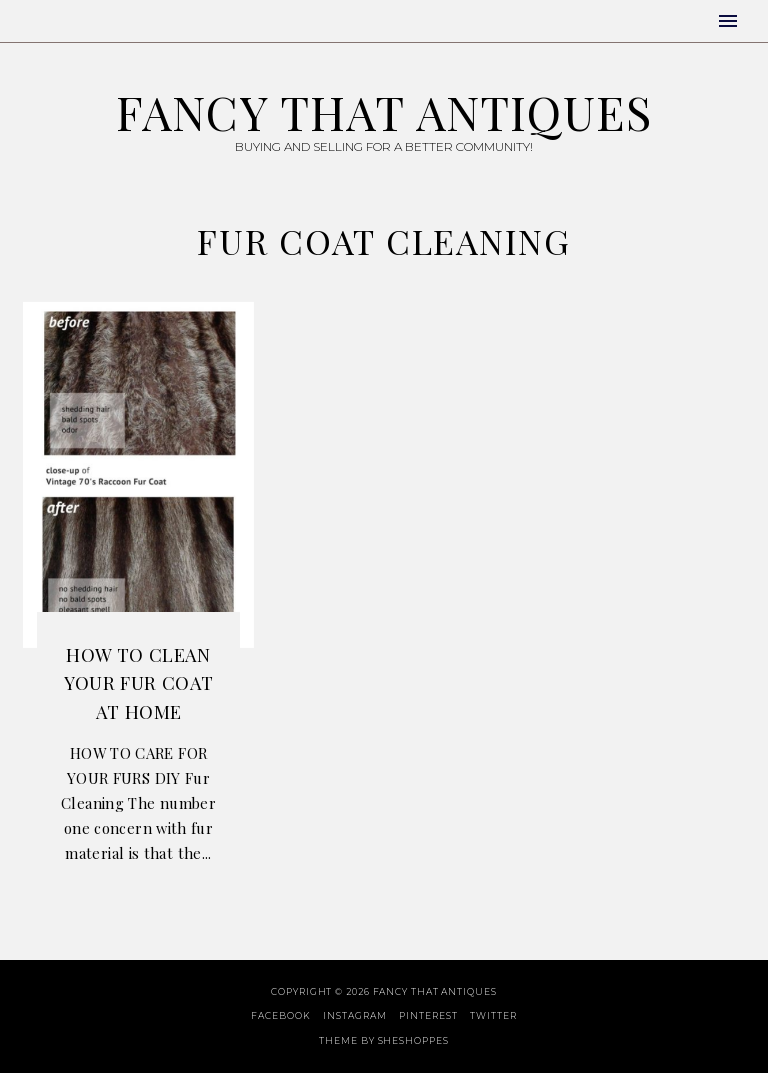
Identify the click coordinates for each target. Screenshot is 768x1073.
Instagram (354, 1015)
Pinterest (428, 1015)
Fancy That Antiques (384, 112)
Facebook (280, 1015)
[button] (728, 21)
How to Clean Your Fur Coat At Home (139, 683)
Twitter (493, 1015)
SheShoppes (413, 1040)
